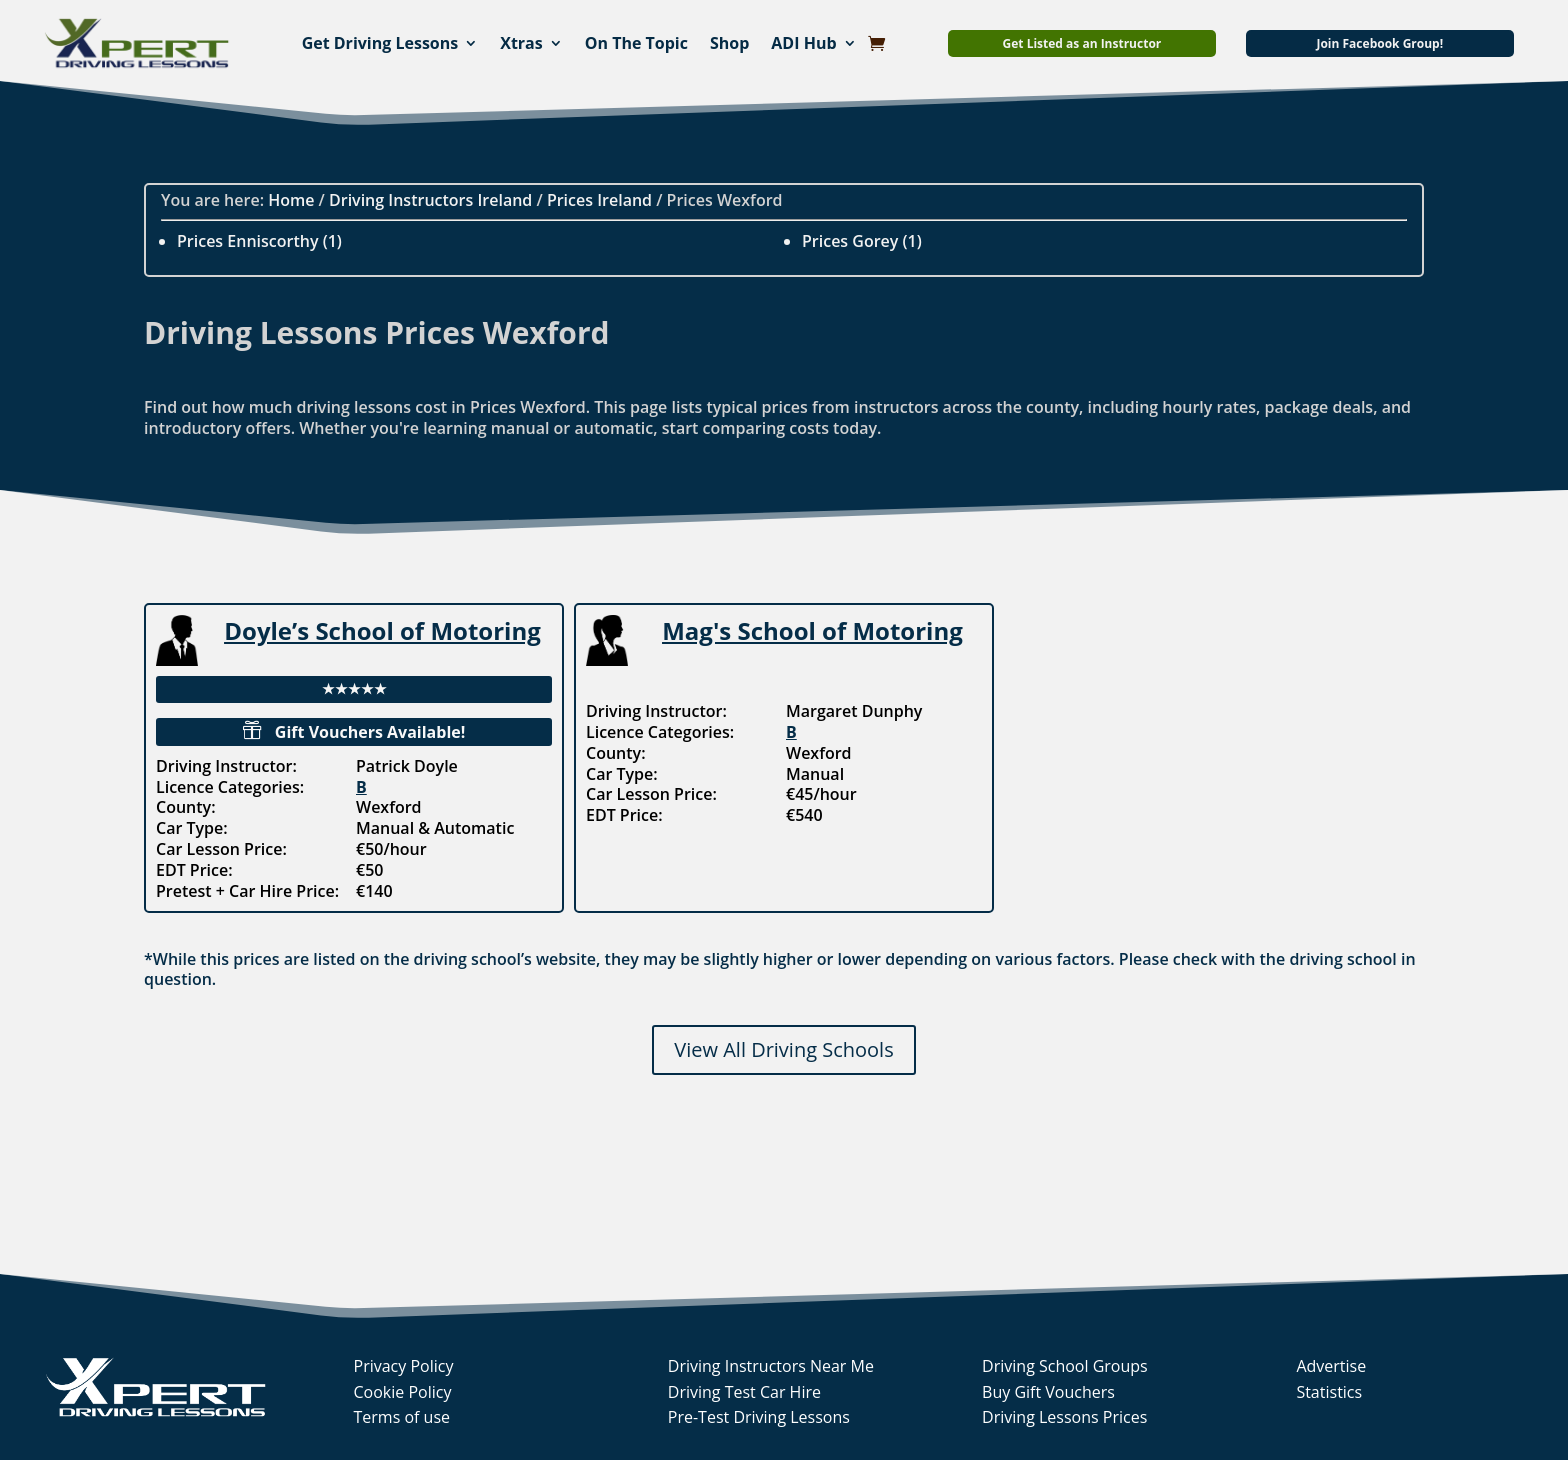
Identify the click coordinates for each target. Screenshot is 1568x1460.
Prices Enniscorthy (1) (259, 241)
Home (291, 200)
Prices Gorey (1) (862, 241)
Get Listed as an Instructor (1082, 43)
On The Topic (636, 43)
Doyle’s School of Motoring (382, 630)
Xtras (521, 43)
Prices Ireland (599, 200)
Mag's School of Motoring (812, 630)
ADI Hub (803, 43)
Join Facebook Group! (1379, 43)
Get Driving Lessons (380, 43)
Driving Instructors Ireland (430, 200)
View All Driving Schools (783, 1049)
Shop (729, 43)
